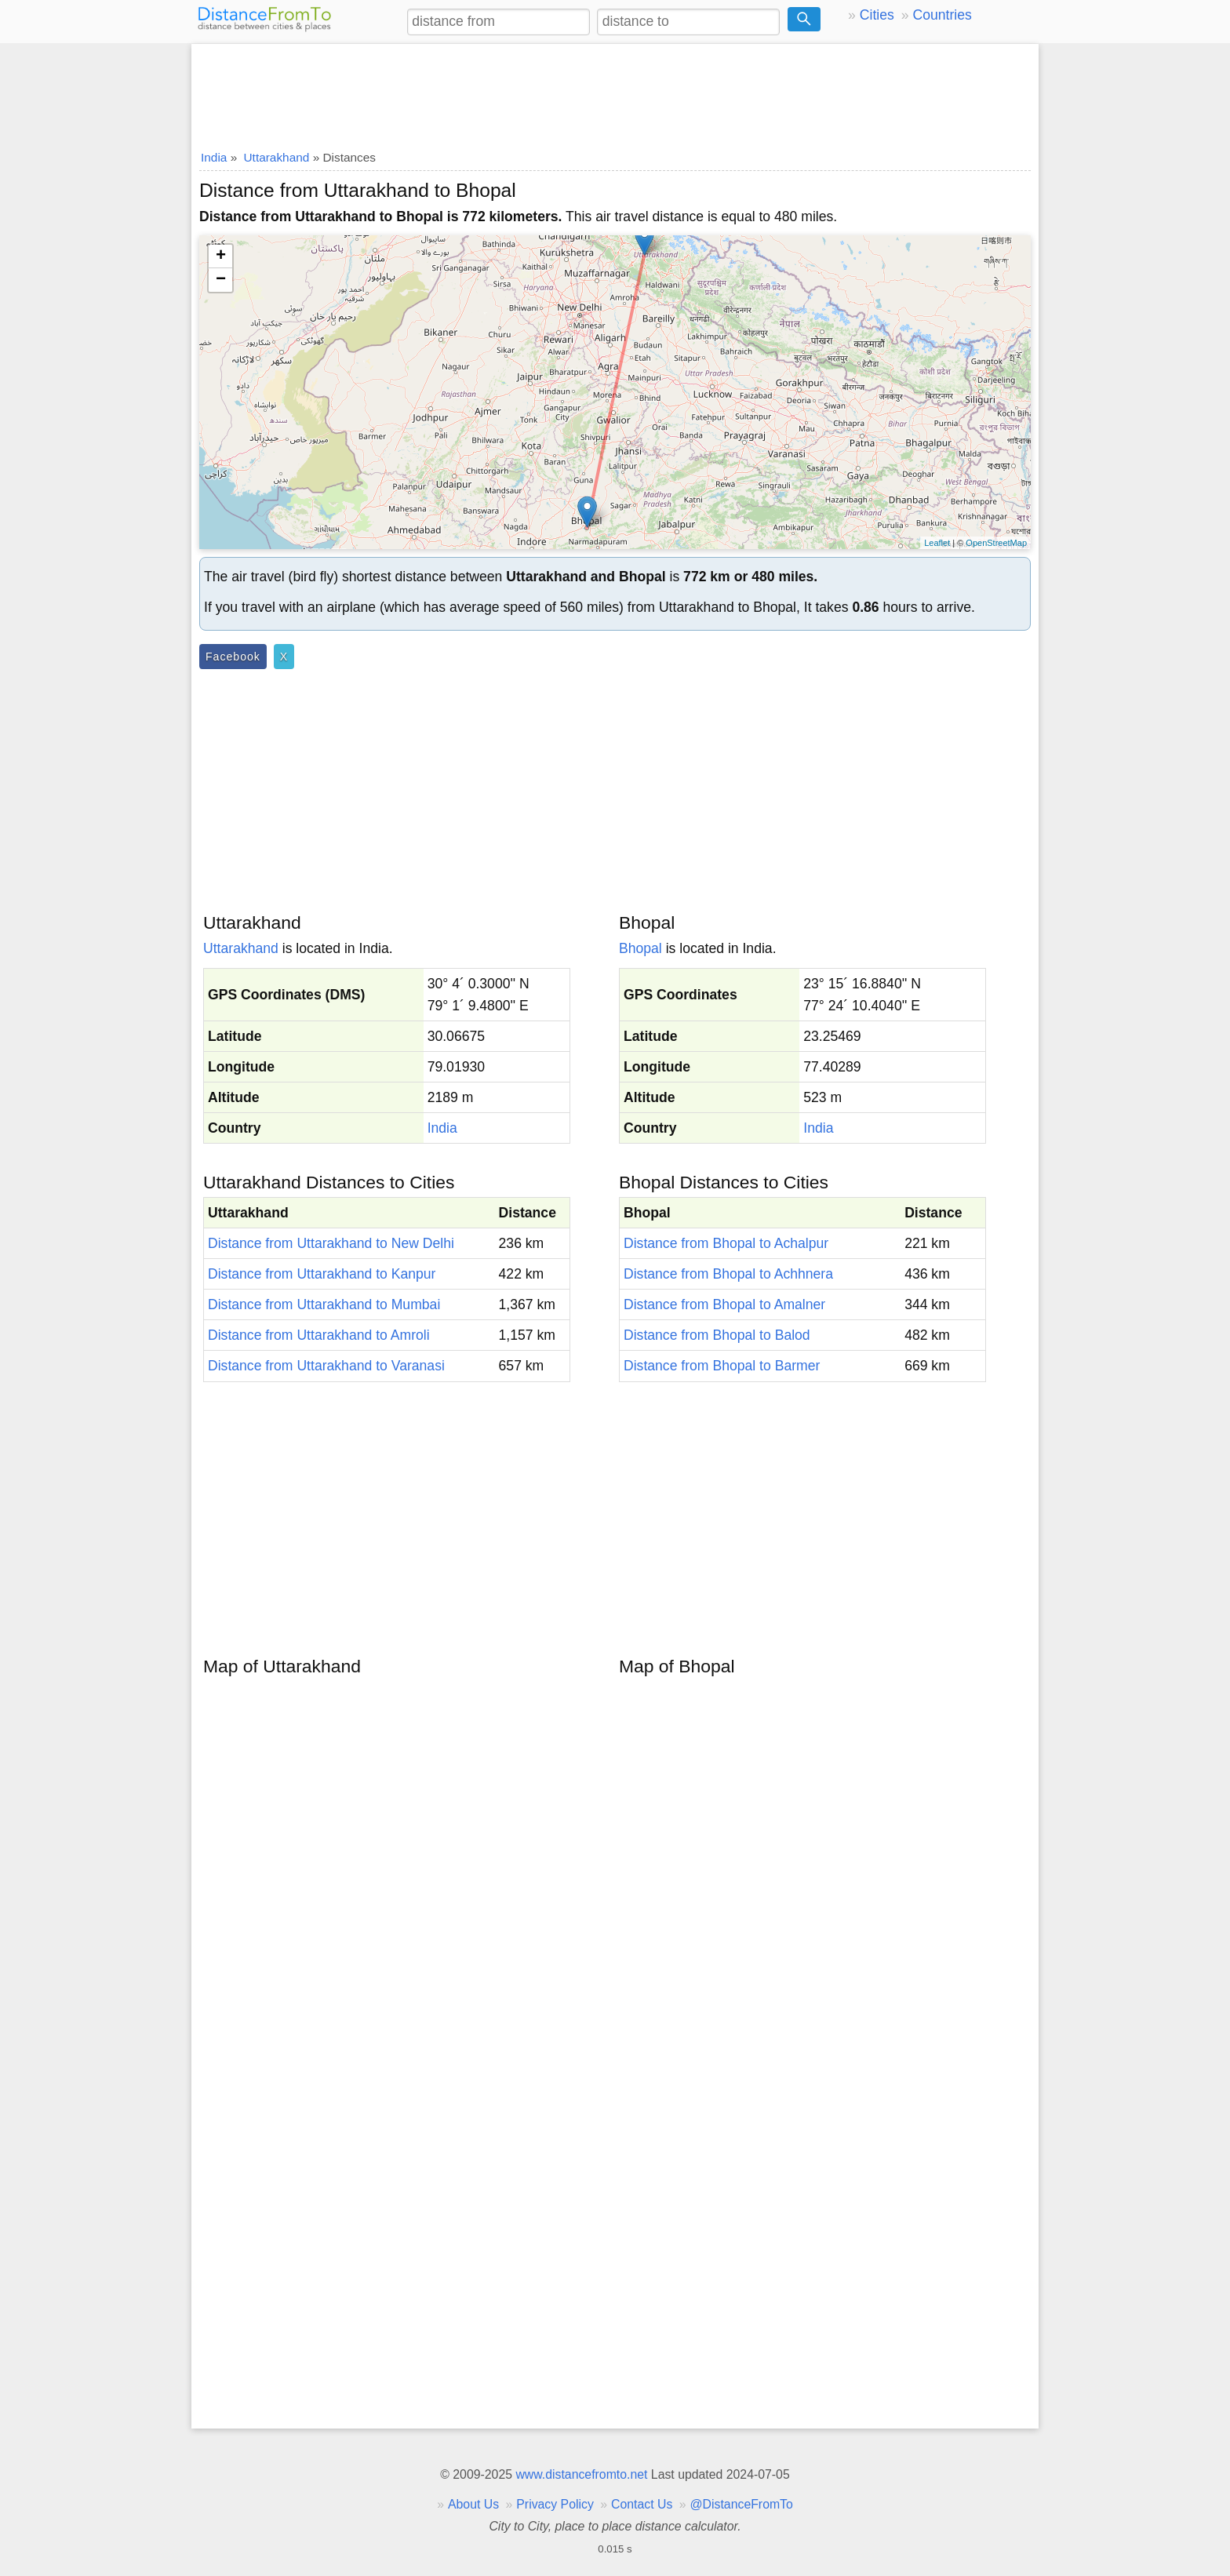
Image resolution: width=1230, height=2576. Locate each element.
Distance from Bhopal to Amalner (724, 1304)
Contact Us (641, 2504)
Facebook (233, 656)
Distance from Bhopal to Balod (717, 1335)
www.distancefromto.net (581, 2474)
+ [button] (221, 256)
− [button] (221, 280)
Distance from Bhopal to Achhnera (728, 1274)
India (442, 1128)
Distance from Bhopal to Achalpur (726, 1243)
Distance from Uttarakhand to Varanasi (326, 1366)
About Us (473, 2504)
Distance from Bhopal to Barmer (722, 1366)
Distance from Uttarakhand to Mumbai (324, 1304)
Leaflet (937, 543)
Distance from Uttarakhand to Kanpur (321, 1274)
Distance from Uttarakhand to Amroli (319, 1335)
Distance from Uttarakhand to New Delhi (331, 1243)
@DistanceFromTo (741, 2504)
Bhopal (640, 948)
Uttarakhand (240, 948)
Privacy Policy (555, 2504)
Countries (941, 15)
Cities (877, 15)
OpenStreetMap (996, 543)
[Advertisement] (615, 92)
